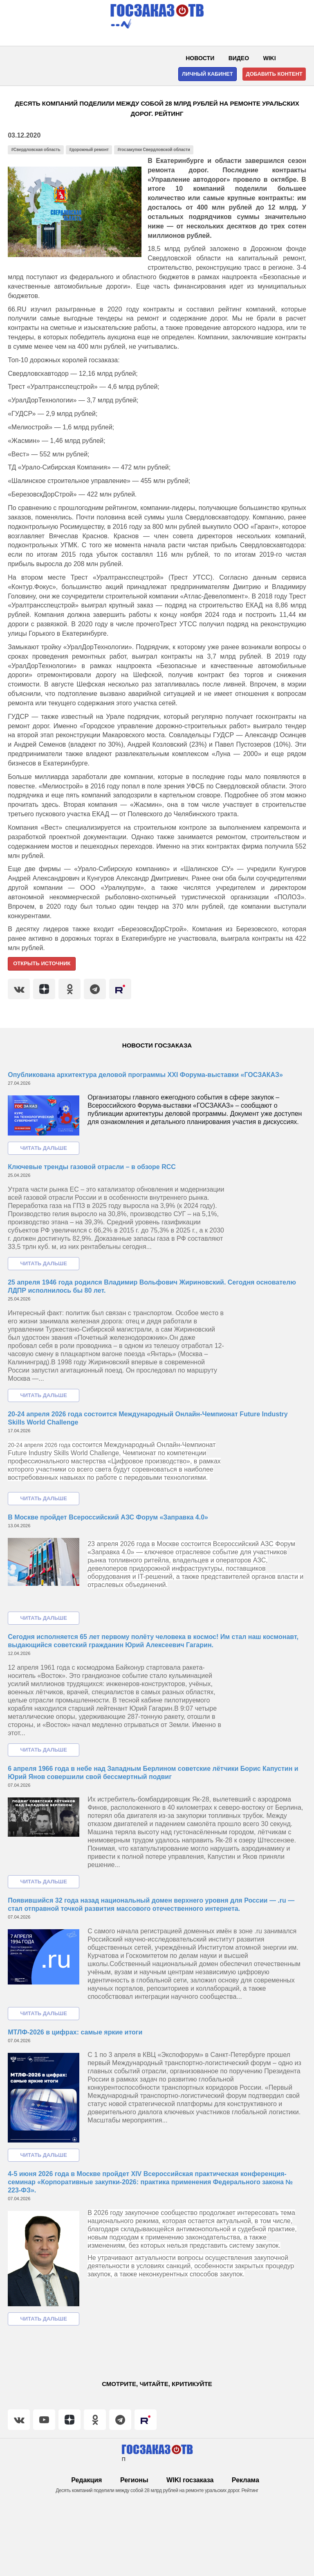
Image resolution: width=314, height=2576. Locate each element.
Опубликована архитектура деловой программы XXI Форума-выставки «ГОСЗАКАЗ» (145, 1074)
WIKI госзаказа (189, 2480)
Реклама (245, 2480)
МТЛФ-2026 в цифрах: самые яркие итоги (75, 2032)
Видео (239, 58)
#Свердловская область (36, 149)
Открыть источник (41, 963)
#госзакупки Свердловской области (154, 149)
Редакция (86, 2480)
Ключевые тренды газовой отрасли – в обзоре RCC (92, 1166)
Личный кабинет (207, 74)
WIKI (269, 58)
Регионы (134, 2480)
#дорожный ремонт (89, 149)
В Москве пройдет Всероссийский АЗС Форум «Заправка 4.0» (108, 1517)
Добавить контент (274, 74)
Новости (200, 58)
